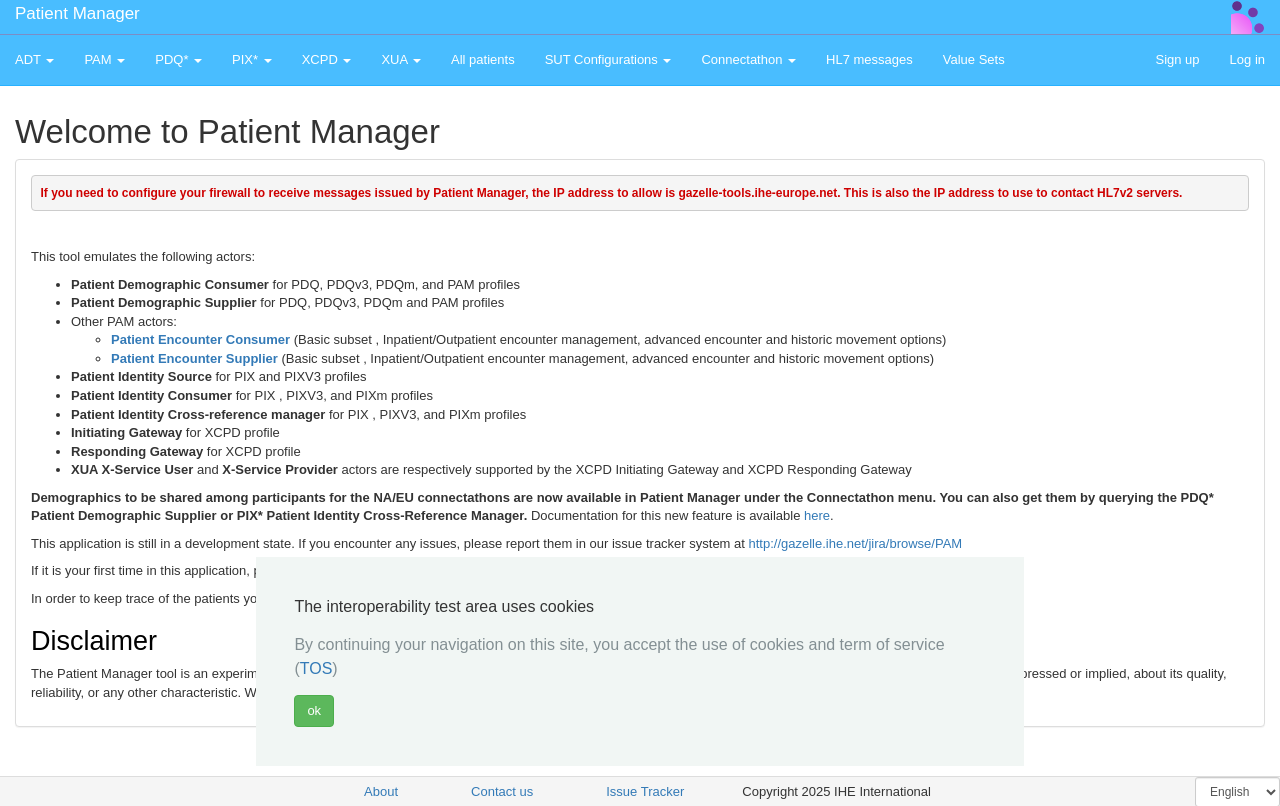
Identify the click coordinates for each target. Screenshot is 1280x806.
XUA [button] (401, 59)
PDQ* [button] (178, 59)
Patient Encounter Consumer (200, 339)
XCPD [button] (327, 59)
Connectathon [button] (748, 59)
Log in (1247, 59)
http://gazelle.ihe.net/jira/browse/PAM (856, 543)
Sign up (1177, 59)
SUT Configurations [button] (608, 59)
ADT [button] (34, 59)
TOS (316, 668)
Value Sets (974, 59)
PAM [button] (104, 59)
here (817, 515)
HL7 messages (869, 59)
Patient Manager (77, 13)
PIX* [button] (252, 59)
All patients (483, 59)
